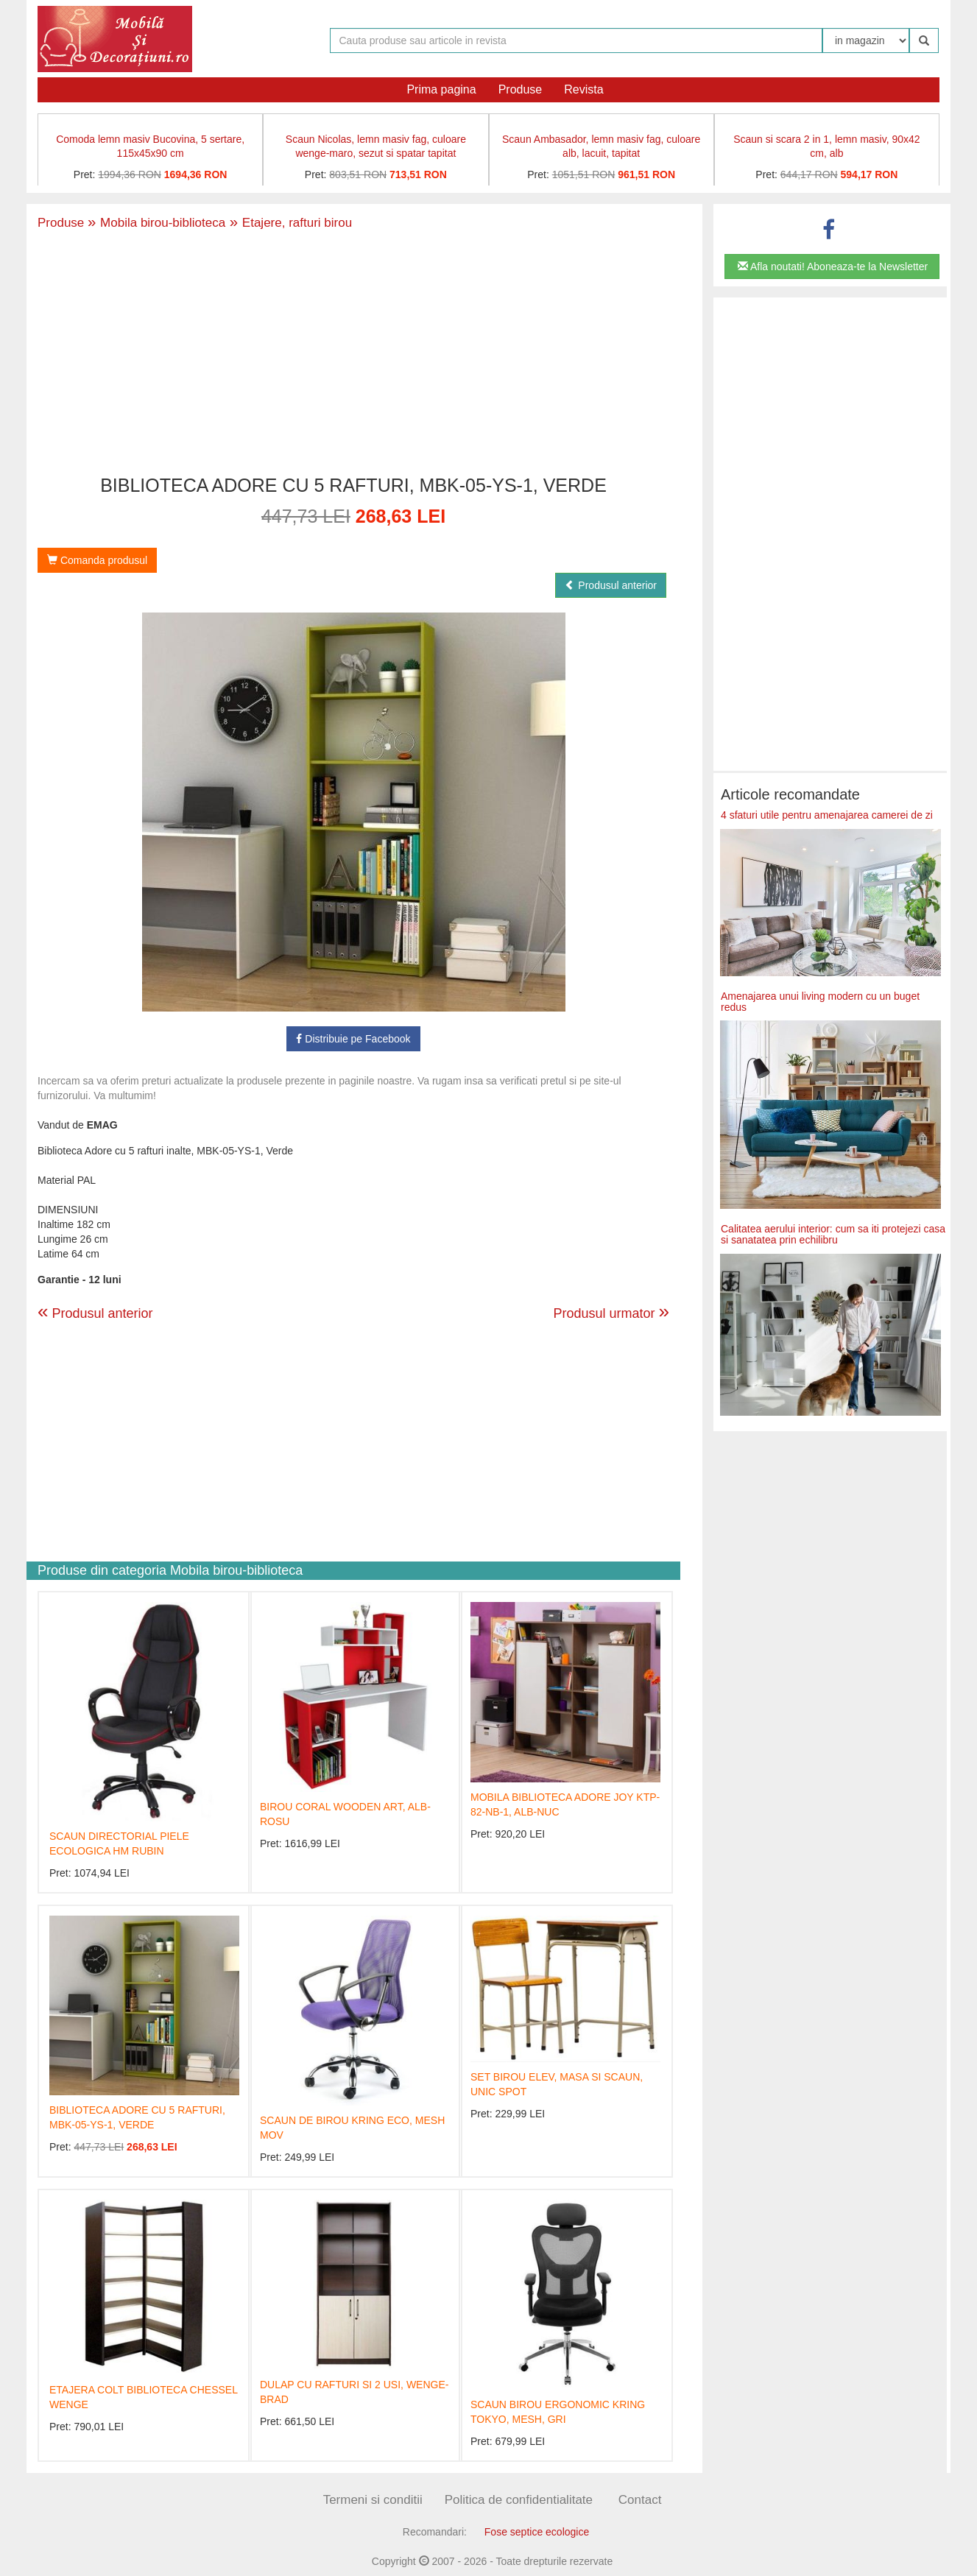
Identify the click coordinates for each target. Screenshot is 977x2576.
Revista (583, 89)
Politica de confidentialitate (519, 2500)
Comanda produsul (97, 560)
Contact (640, 2500)
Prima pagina (441, 89)
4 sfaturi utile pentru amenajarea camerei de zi (827, 815)
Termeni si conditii (373, 2500)
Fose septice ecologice (536, 2532)
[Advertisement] (353, 354)
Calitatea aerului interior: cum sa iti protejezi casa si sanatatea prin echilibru (833, 1234)
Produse (520, 89)
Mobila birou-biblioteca (156, 223)
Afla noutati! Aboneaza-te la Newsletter (833, 266)
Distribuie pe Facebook (353, 1039)
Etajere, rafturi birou (288, 223)
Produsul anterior (611, 585)
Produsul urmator (611, 1311)
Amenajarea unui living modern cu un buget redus (820, 1001)
